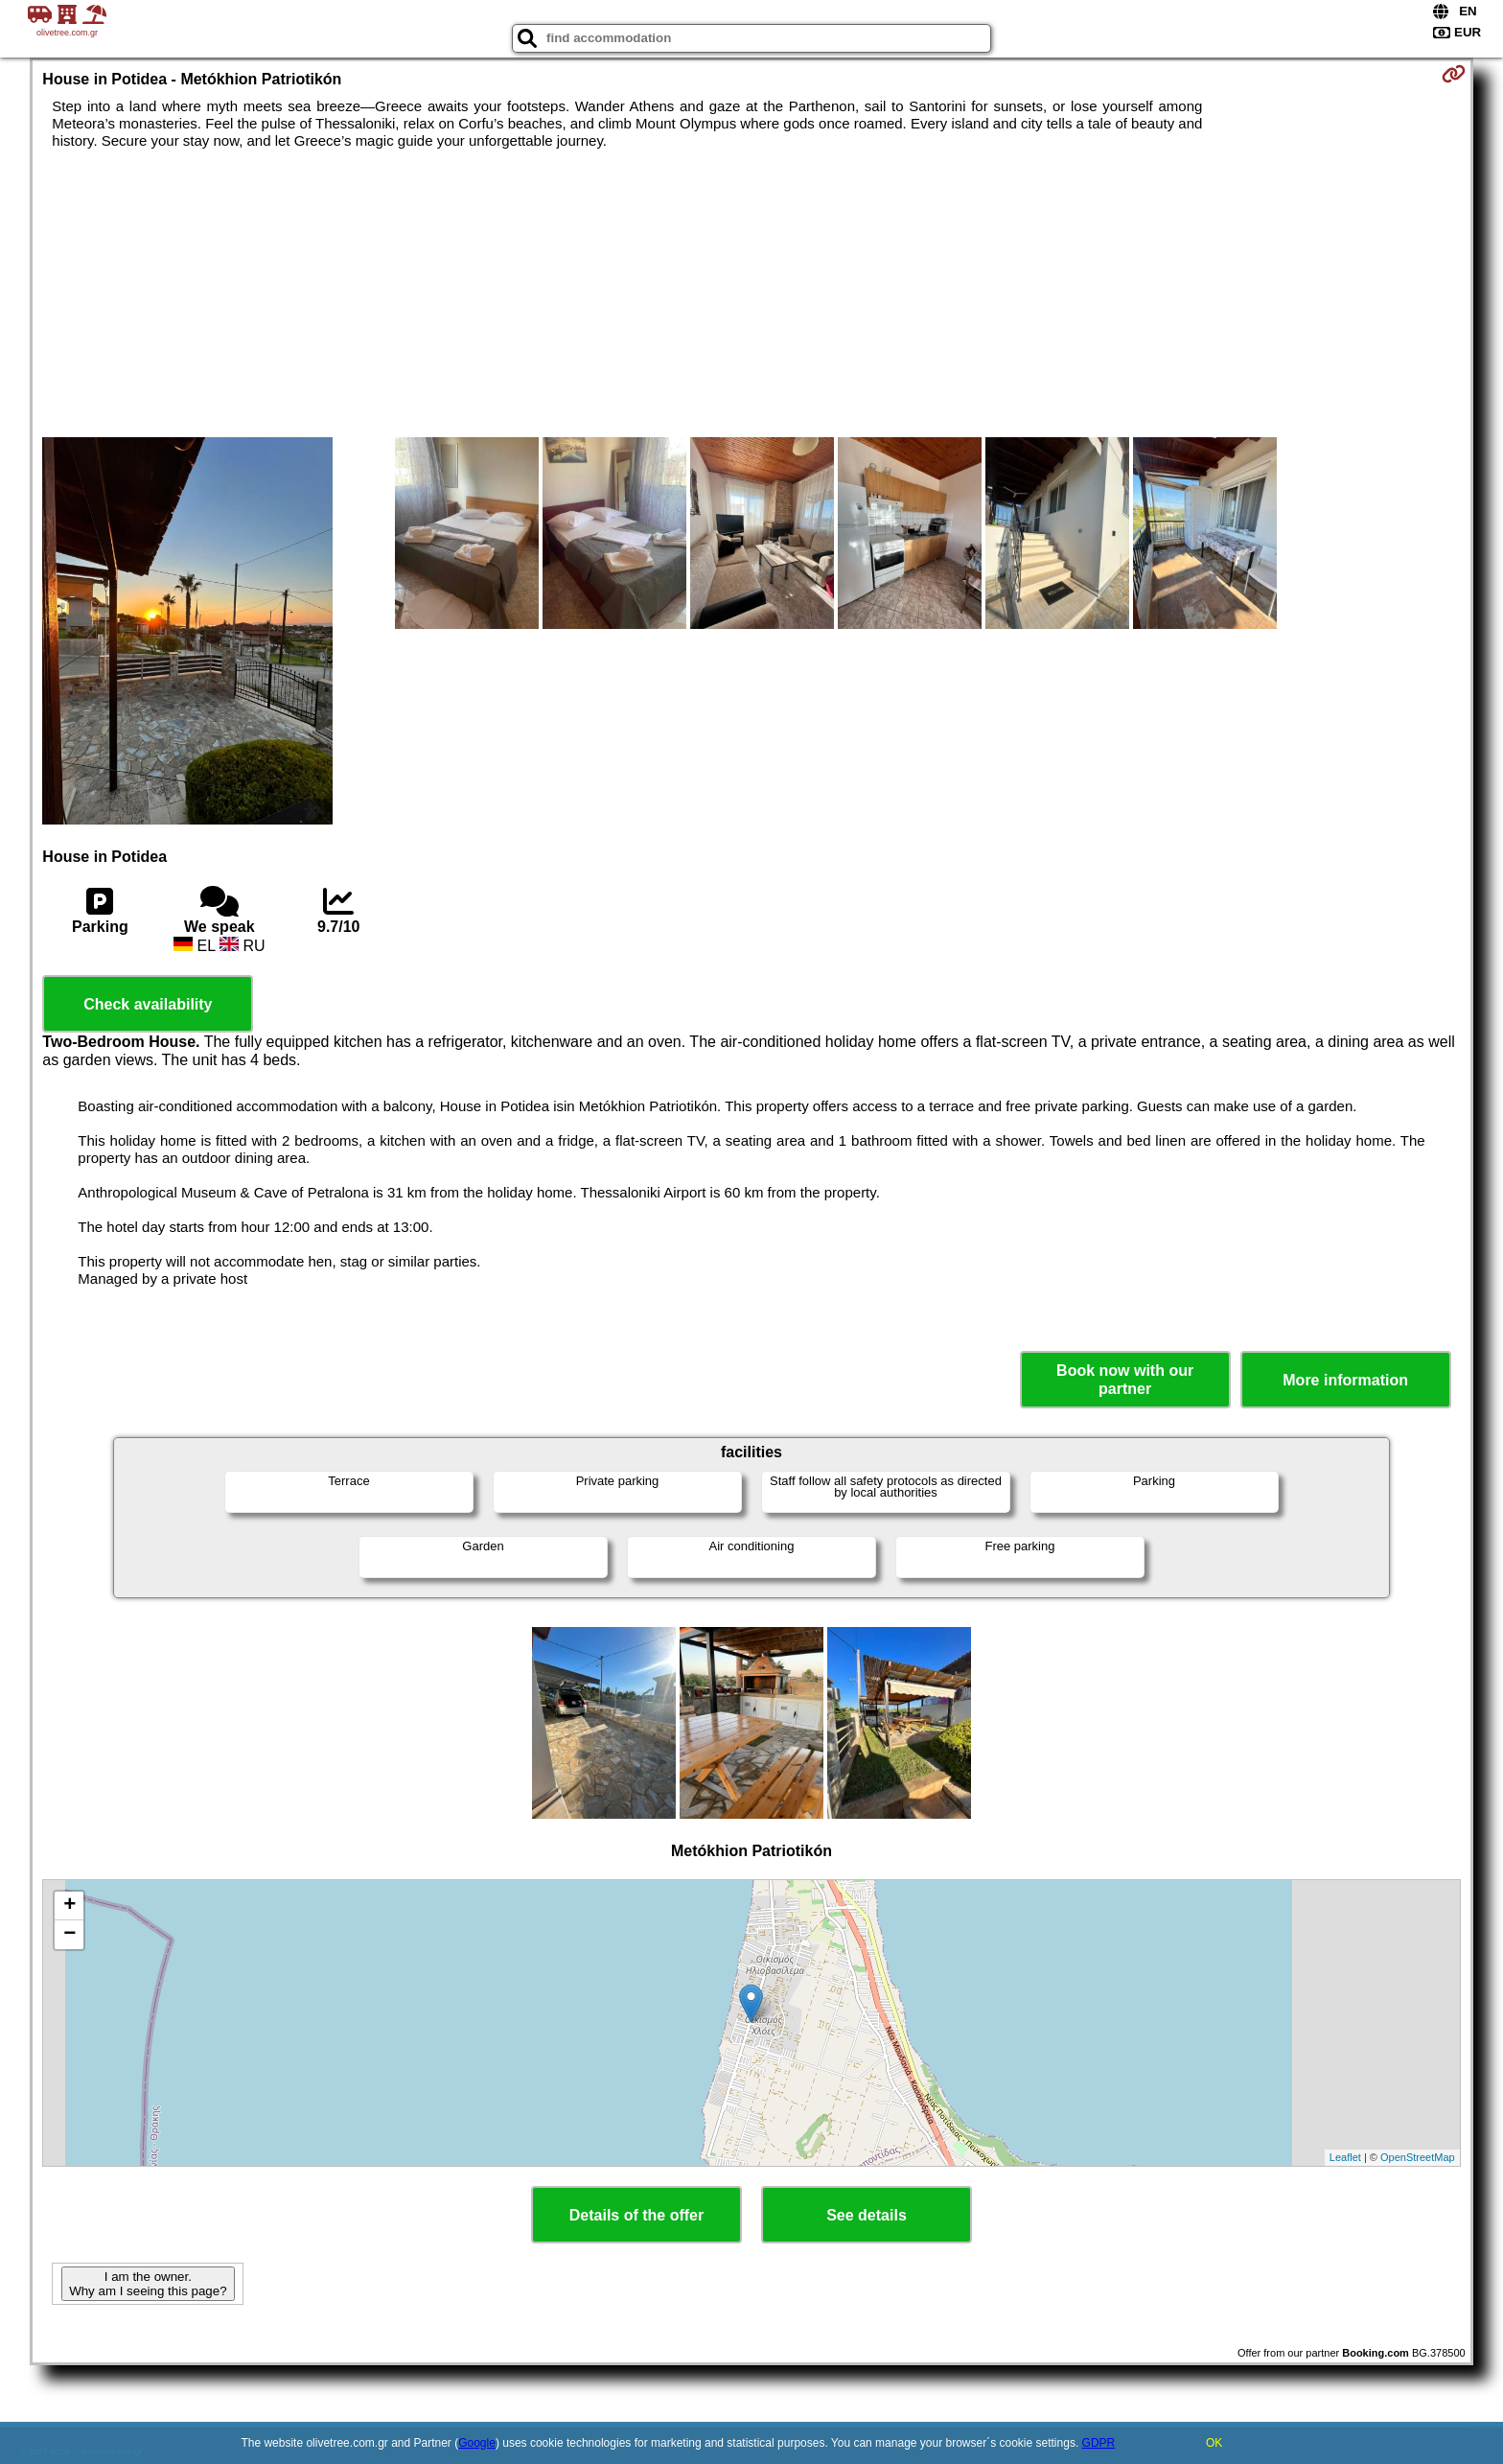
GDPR (1099, 2443)
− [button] (69, 1934)
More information (1345, 1380)
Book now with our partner (1124, 1379)
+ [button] (69, 1906)
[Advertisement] (751, 293)
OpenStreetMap (1417, 2157)
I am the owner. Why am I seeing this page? (147, 2283)
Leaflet (1345, 2157)
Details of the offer (636, 2215)
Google (477, 2443)
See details (866, 2215)
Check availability (147, 1004)
